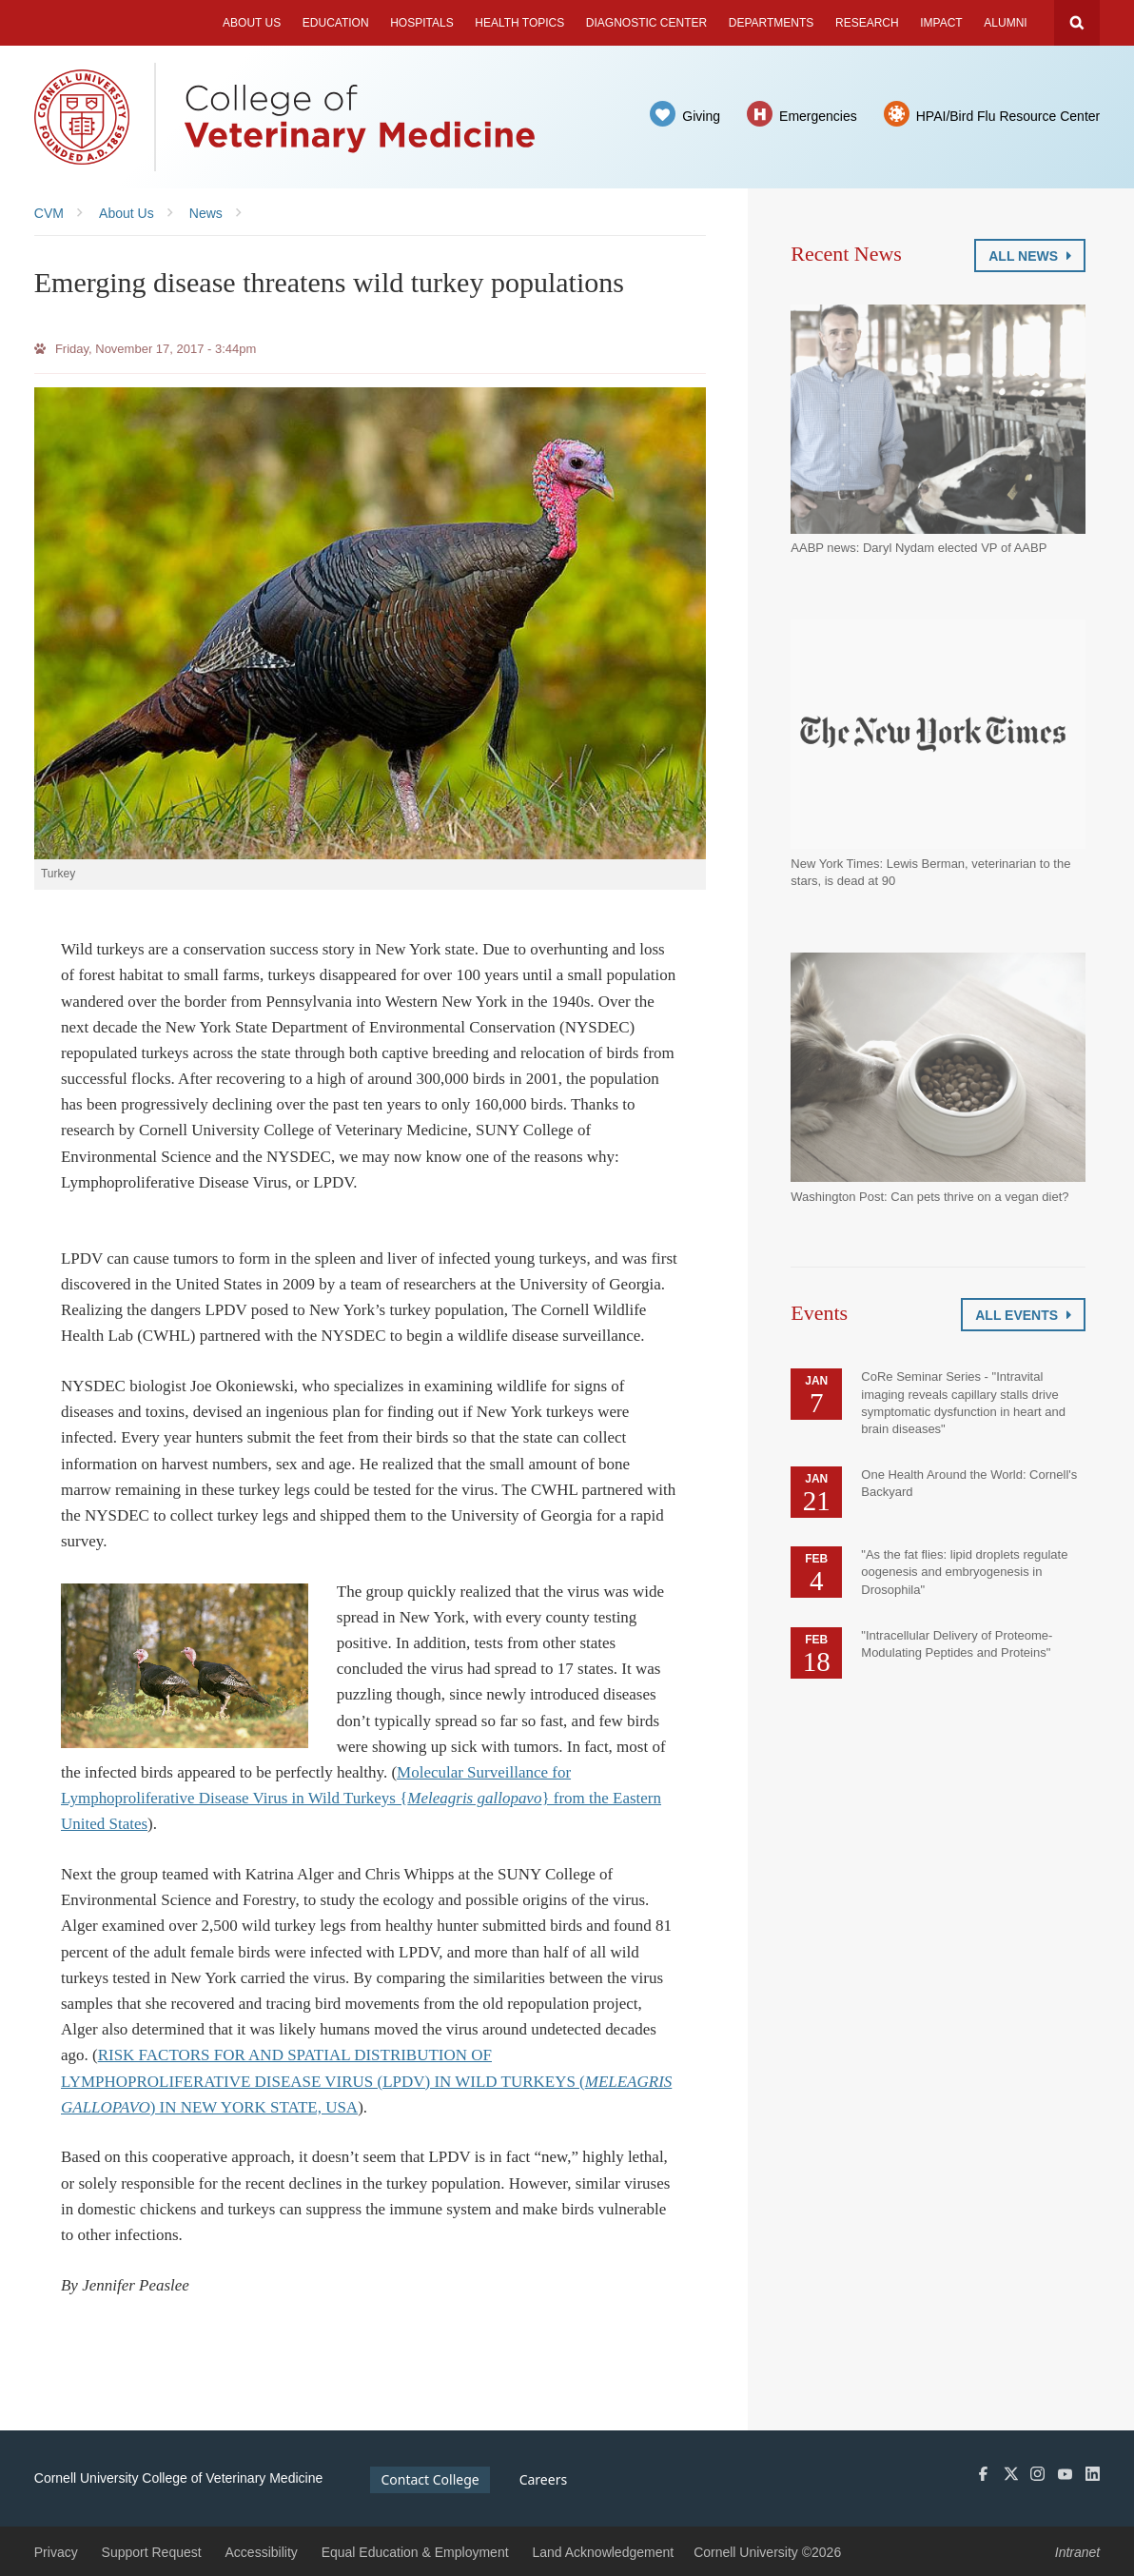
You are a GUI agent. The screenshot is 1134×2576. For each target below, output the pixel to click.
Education (336, 22)
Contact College (430, 2479)
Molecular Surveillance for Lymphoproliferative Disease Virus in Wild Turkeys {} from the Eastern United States (361, 1798)
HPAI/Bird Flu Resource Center (1008, 116)
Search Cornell (1077, 23)
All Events (1023, 1315)
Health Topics (519, 22)
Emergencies (818, 116)
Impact (941, 22)
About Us (252, 22)
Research (867, 22)
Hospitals (421, 22)
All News (1029, 256)
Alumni (1005, 22)
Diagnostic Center (646, 22)
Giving (701, 116)
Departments (771, 22)
